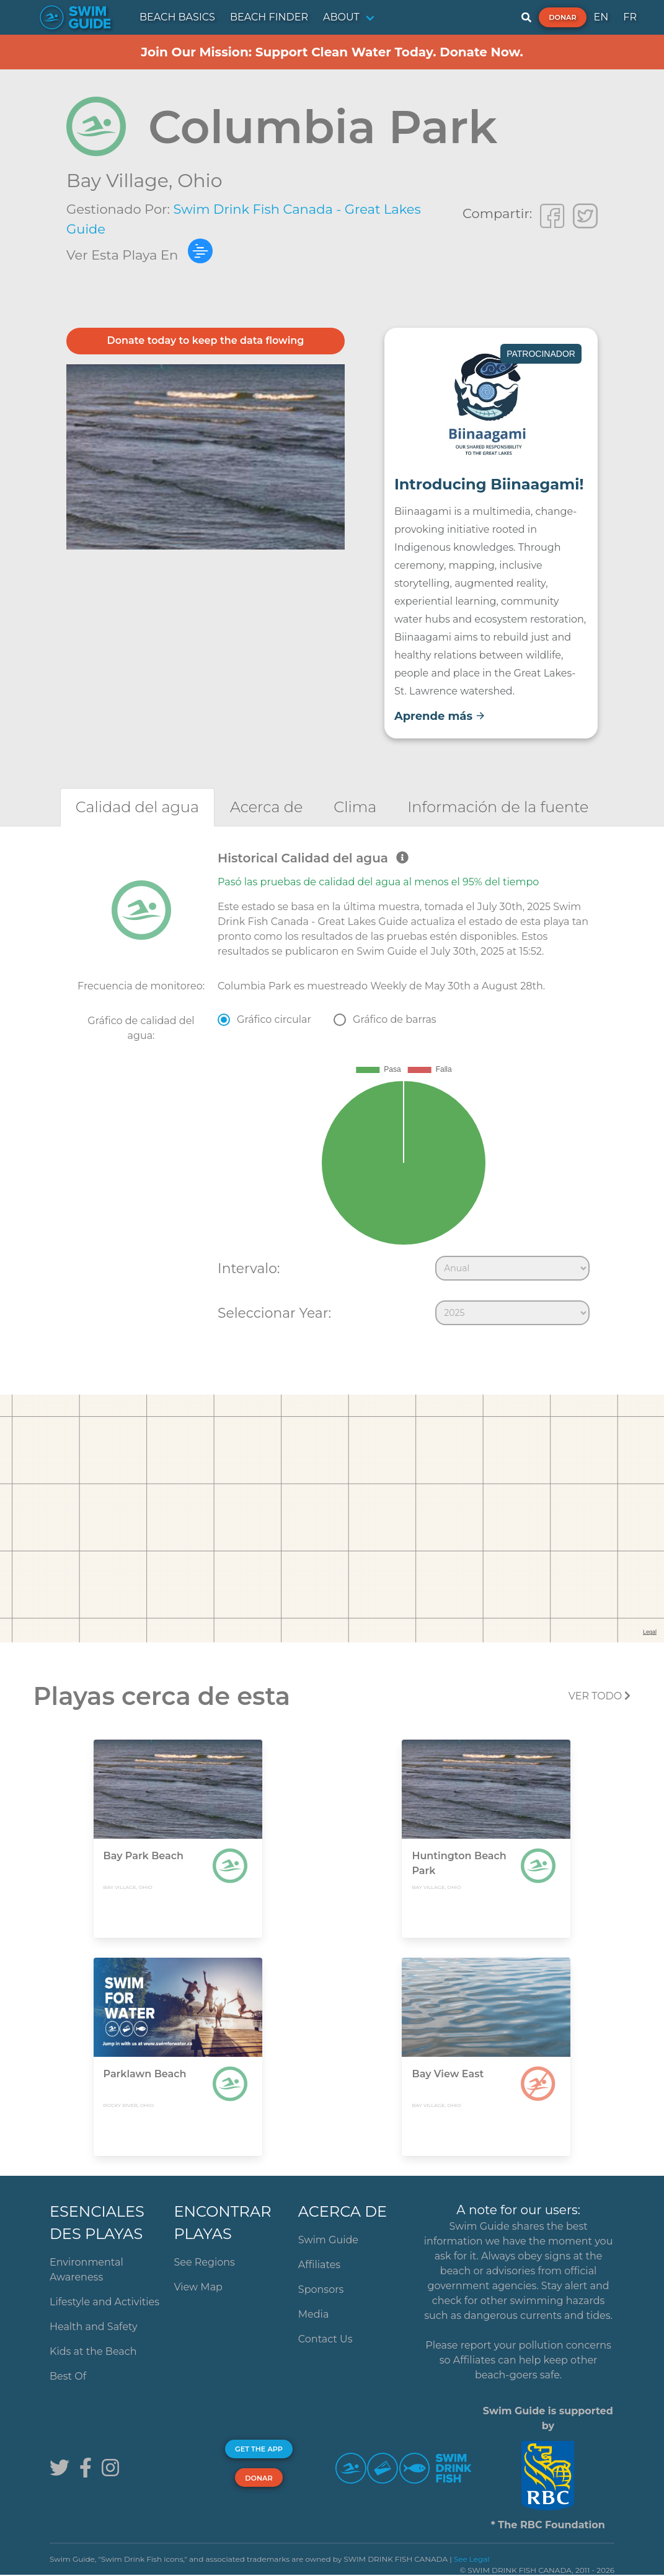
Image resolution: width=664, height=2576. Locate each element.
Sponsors (321, 2289)
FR (630, 17)
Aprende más (439, 716)
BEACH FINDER (269, 17)
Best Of (68, 2376)
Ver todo (600, 1696)
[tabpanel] (332, 1091)
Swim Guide (328, 2240)
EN (601, 17)
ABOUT (341, 17)
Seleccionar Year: (274, 1313)
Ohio (199, 180)
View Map (198, 2287)
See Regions (204, 2262)
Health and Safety (94, 2327)
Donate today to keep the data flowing (205, 340)
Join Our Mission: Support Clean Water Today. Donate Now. (332, 52)
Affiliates (319, 2265)
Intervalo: (249, 1268)
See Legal (472, 2559)
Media (313, 2314)
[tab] (137, 807)
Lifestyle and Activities (104, 2302)
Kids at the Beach (93, 2351)
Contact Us (325, 2339)
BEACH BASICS (177, 17)
